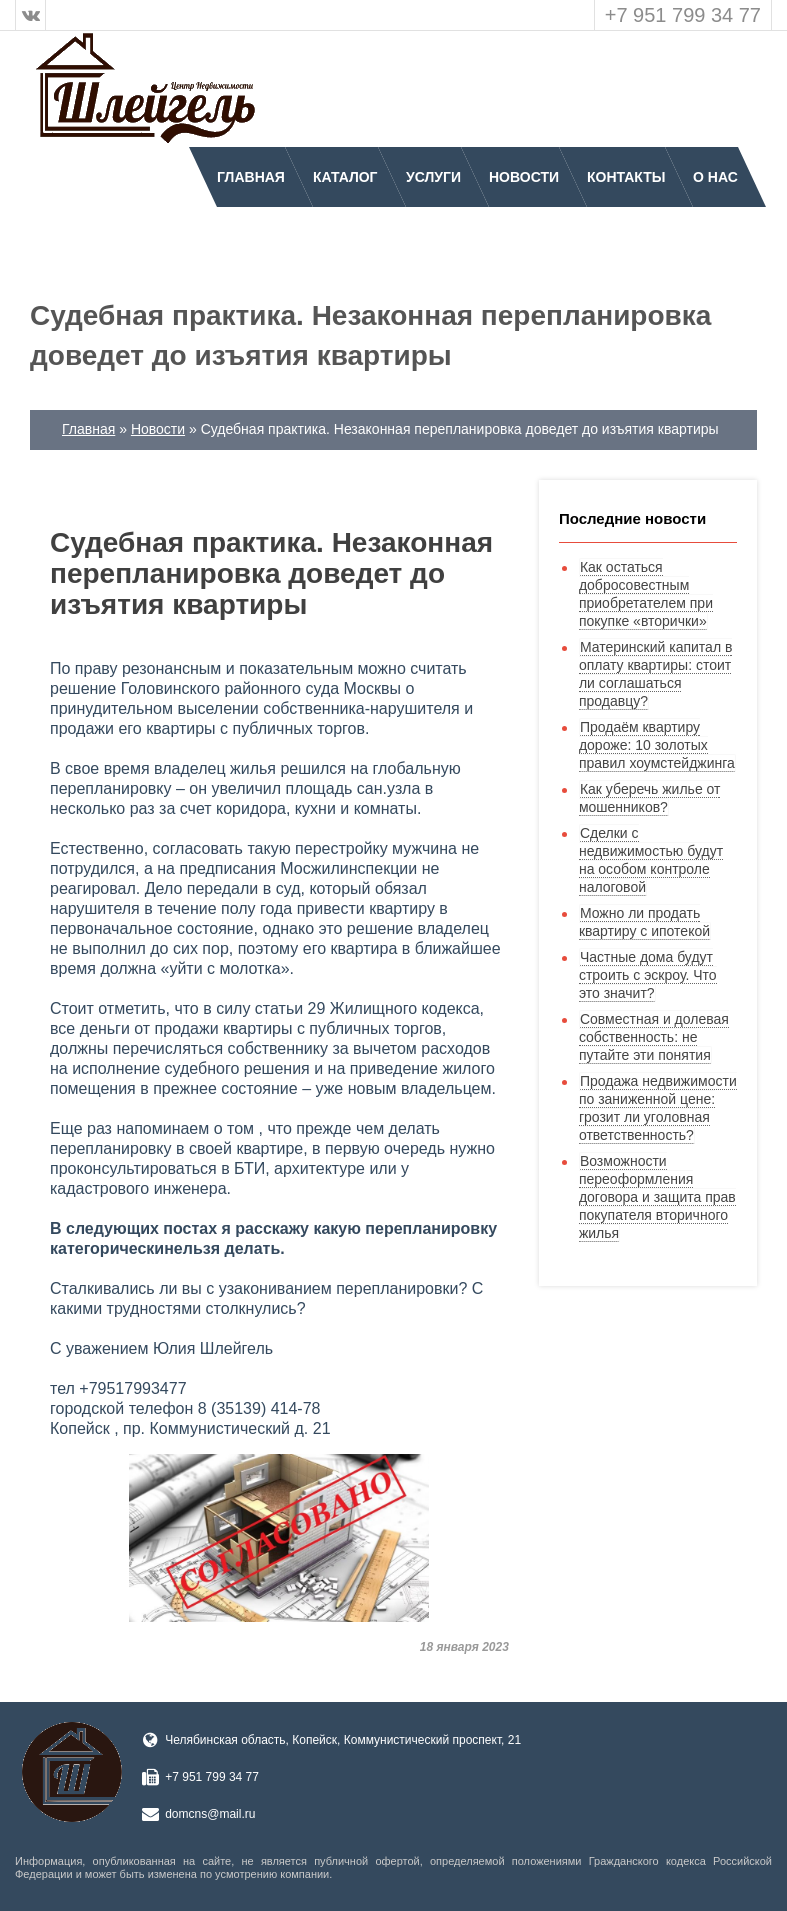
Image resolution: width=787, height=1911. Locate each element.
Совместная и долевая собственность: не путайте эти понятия (654, 1037)
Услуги (433, 177)
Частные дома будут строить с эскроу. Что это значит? (648, 975)
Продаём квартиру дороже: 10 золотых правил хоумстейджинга (657, 745)
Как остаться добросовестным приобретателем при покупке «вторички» (646, 594)
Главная (251, 177)
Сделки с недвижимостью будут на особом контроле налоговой (651, 860)
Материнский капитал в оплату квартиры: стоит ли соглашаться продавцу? (656, 674)
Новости (524, 177)
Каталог (345, 177)
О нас (715, 177)
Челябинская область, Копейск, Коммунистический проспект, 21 (343, 1740)
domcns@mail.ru (210, 1814)
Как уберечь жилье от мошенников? (650, 798)
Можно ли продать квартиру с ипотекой (644, 922)
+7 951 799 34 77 (683, 15)
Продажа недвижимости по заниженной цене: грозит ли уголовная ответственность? (658, 1108)
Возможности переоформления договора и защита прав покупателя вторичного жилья (657, 1197)
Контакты (626, 177)
